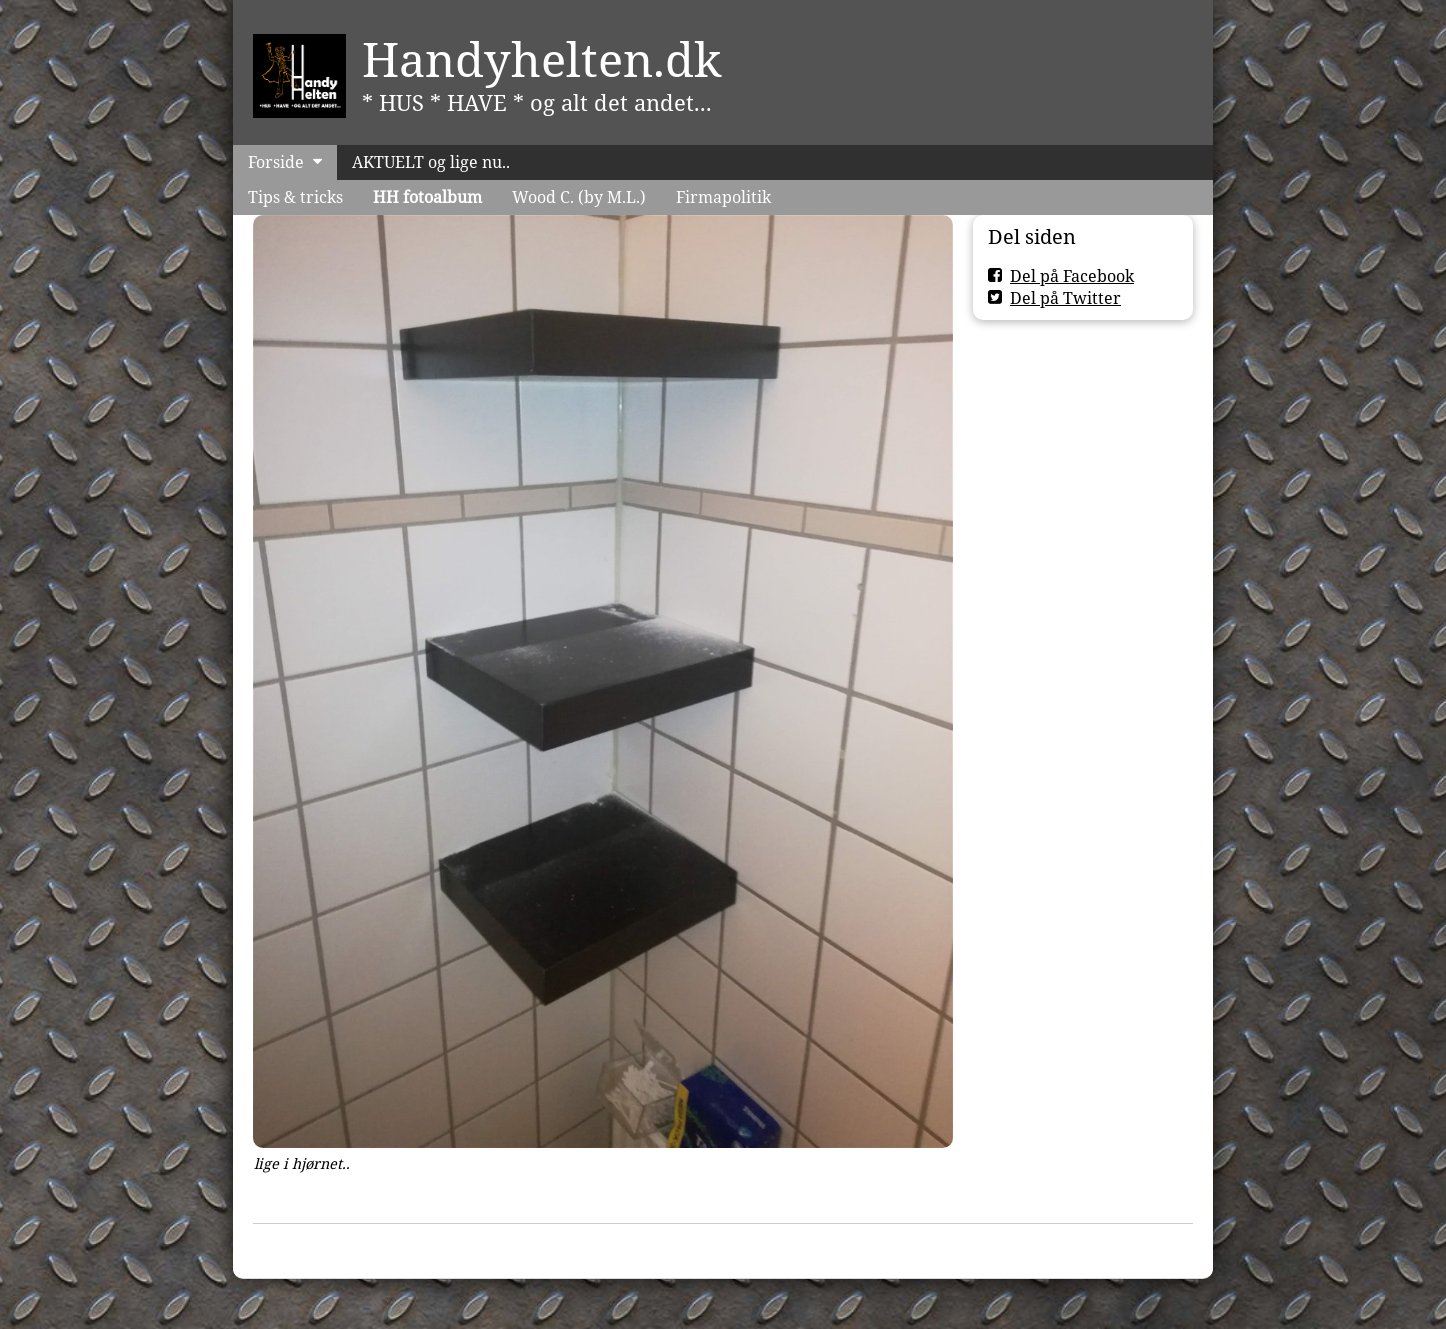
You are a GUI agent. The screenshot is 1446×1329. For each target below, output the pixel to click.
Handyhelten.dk (542, 59)
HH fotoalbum (427, 197)
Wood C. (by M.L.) (579, 197)
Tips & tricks (295, 197)
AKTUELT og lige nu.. (431, 162)
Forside (276, 162)
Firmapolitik (723, 197)
